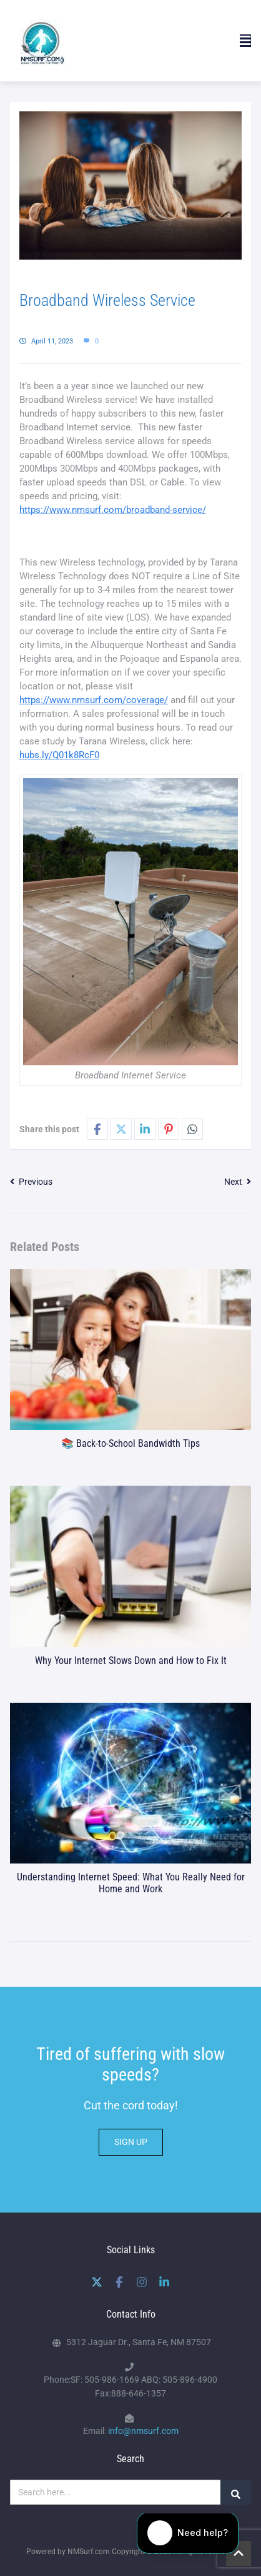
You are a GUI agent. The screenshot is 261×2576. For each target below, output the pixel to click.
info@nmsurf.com (143, 2431)
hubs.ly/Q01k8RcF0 (59, 755)
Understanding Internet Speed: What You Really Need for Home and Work (131, 1883)
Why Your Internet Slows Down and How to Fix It (131, 1660)
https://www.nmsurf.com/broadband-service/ (112, 509)
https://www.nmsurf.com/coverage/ (93, 700)
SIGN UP (130, 2142)
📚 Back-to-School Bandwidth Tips (130, 1443)
